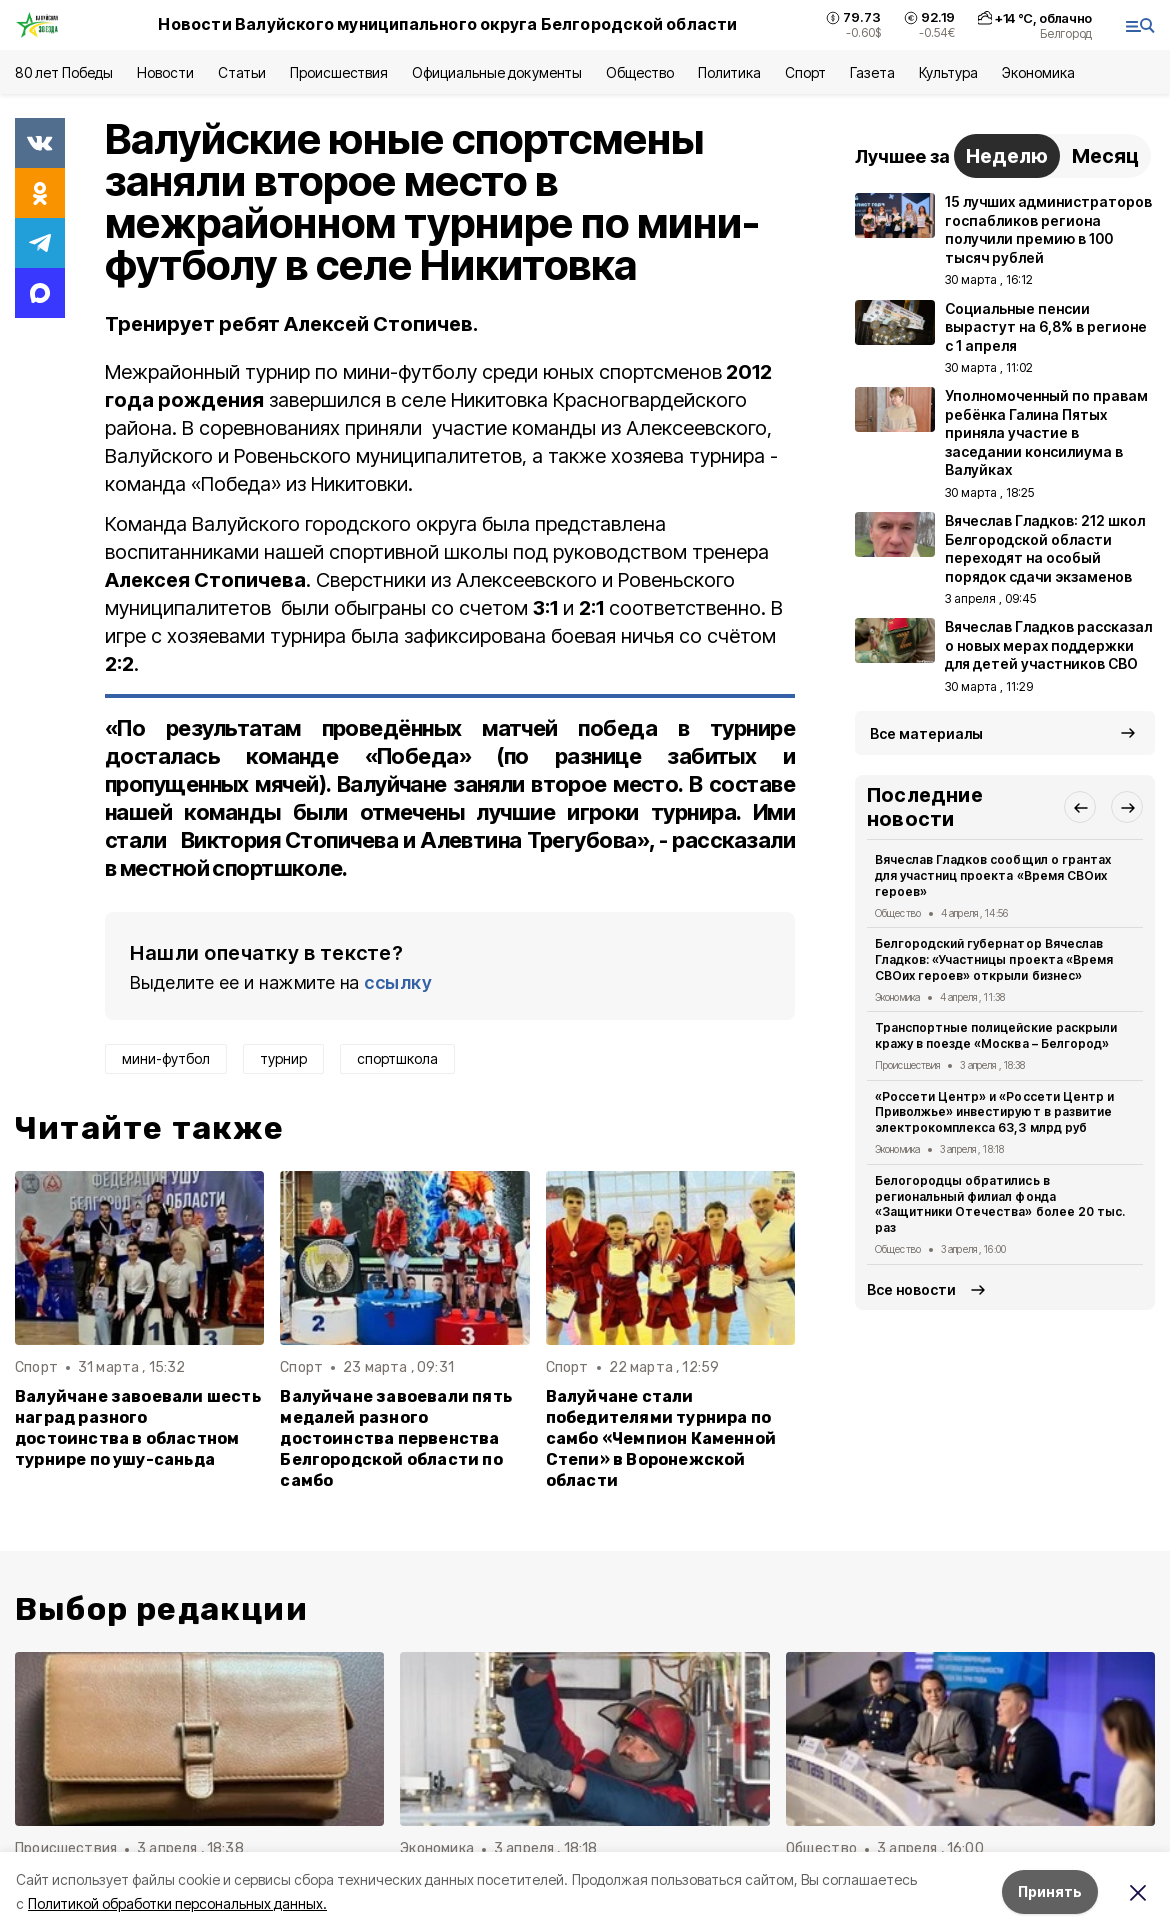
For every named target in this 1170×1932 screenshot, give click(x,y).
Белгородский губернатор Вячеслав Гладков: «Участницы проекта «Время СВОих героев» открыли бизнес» (994, 959)
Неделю (1007, 156)
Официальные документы (497, 72)
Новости (165, 72)
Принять (1050, 1891)
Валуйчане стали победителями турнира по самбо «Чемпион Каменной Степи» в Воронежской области (661, 1438)
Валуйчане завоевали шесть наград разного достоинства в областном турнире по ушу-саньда (138, 1428)
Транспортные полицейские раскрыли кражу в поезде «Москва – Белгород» (996, 1035)
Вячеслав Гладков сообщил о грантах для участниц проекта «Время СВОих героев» (993, 875)
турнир (283, 1058)
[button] (1080, 807)
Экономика (1038, 72)
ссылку (398, 982)
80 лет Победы (64, 72)
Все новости (911, 1289)
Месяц (1105, 156)
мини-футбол (166, 1058)
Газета (872, 72)
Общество (640, 72)
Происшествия (339, 72)
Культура (948, 72)
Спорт (805, 72)
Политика (729, 72)
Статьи (242, 72)
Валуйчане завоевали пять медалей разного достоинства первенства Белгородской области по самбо (396, 1438)
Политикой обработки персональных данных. (177, 1903)
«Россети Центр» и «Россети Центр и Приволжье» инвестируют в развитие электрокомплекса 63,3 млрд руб (994, 1112)
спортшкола (397, 1058)
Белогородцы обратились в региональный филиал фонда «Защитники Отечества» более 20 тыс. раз (1000, 1204)
